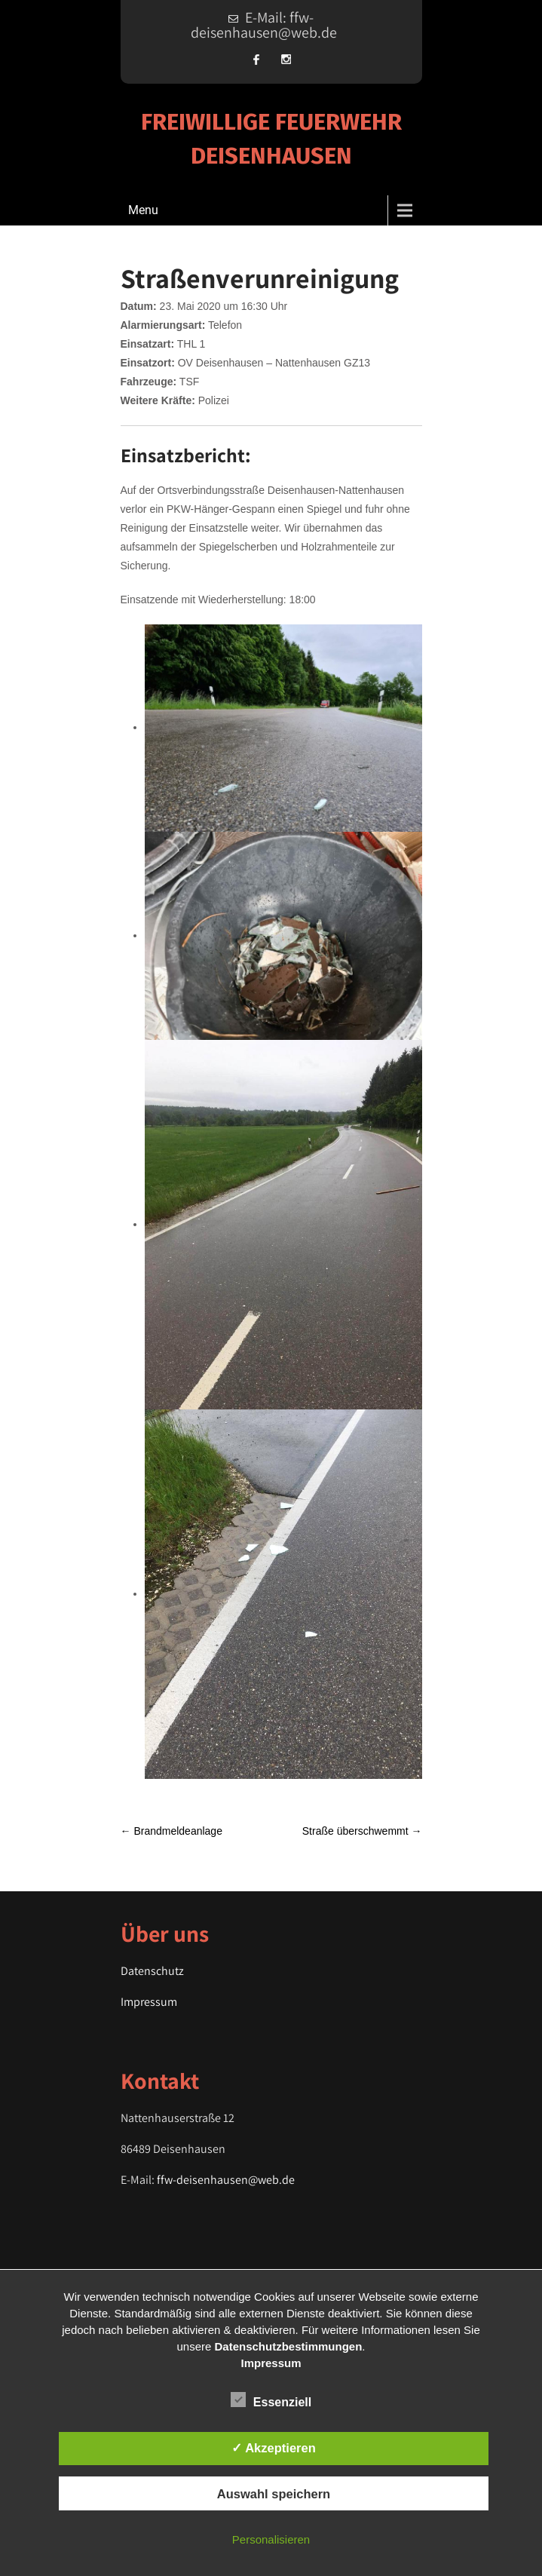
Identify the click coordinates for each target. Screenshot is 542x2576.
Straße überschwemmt (362, 1831)
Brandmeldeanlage (171, 1831)
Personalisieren (271, 2539)
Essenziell (271, 2399)
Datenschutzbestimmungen (289, 2346)
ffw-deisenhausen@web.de (226, 2180)
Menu (143, 210)
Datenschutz (152, 1971)
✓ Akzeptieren (273, 2448)
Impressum (149, 2002)
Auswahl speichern (273, 2494)
